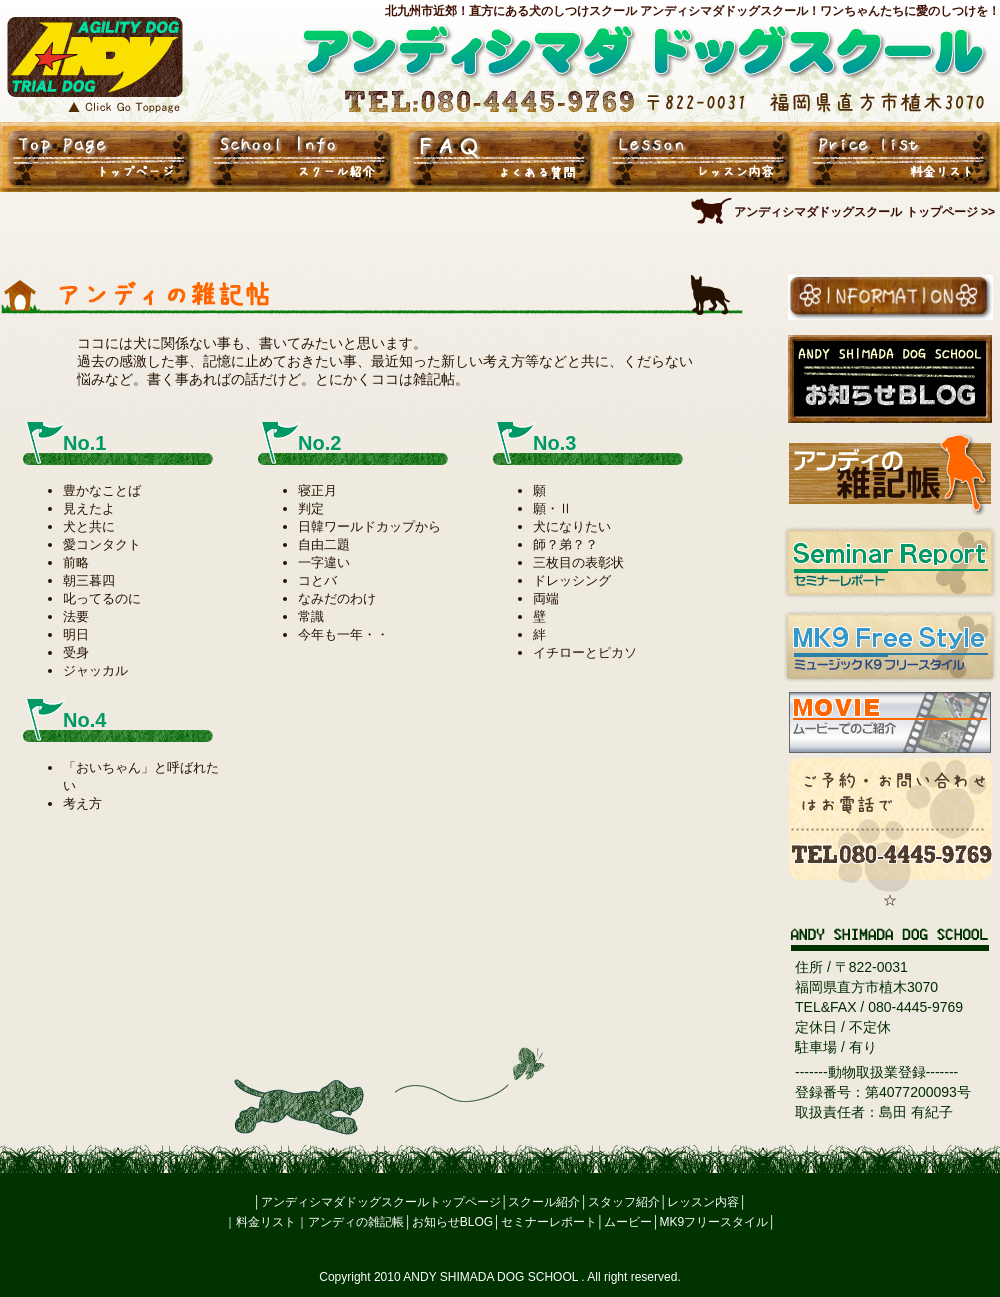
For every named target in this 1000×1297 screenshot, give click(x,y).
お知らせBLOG (452, 1222)
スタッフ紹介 (624, 1202)
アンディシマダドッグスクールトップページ (381, 1202)
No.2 (319, 443)
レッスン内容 (703, 1202)
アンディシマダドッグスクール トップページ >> (864, 212)
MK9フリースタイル (714, 1222)
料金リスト (266, 1222)
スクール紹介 (544, 1202)
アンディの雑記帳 (356, 1222)
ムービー (628, 1222)
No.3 (554, 443)
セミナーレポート (549, 1222)
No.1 (84, 443)
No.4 (84, 720)
